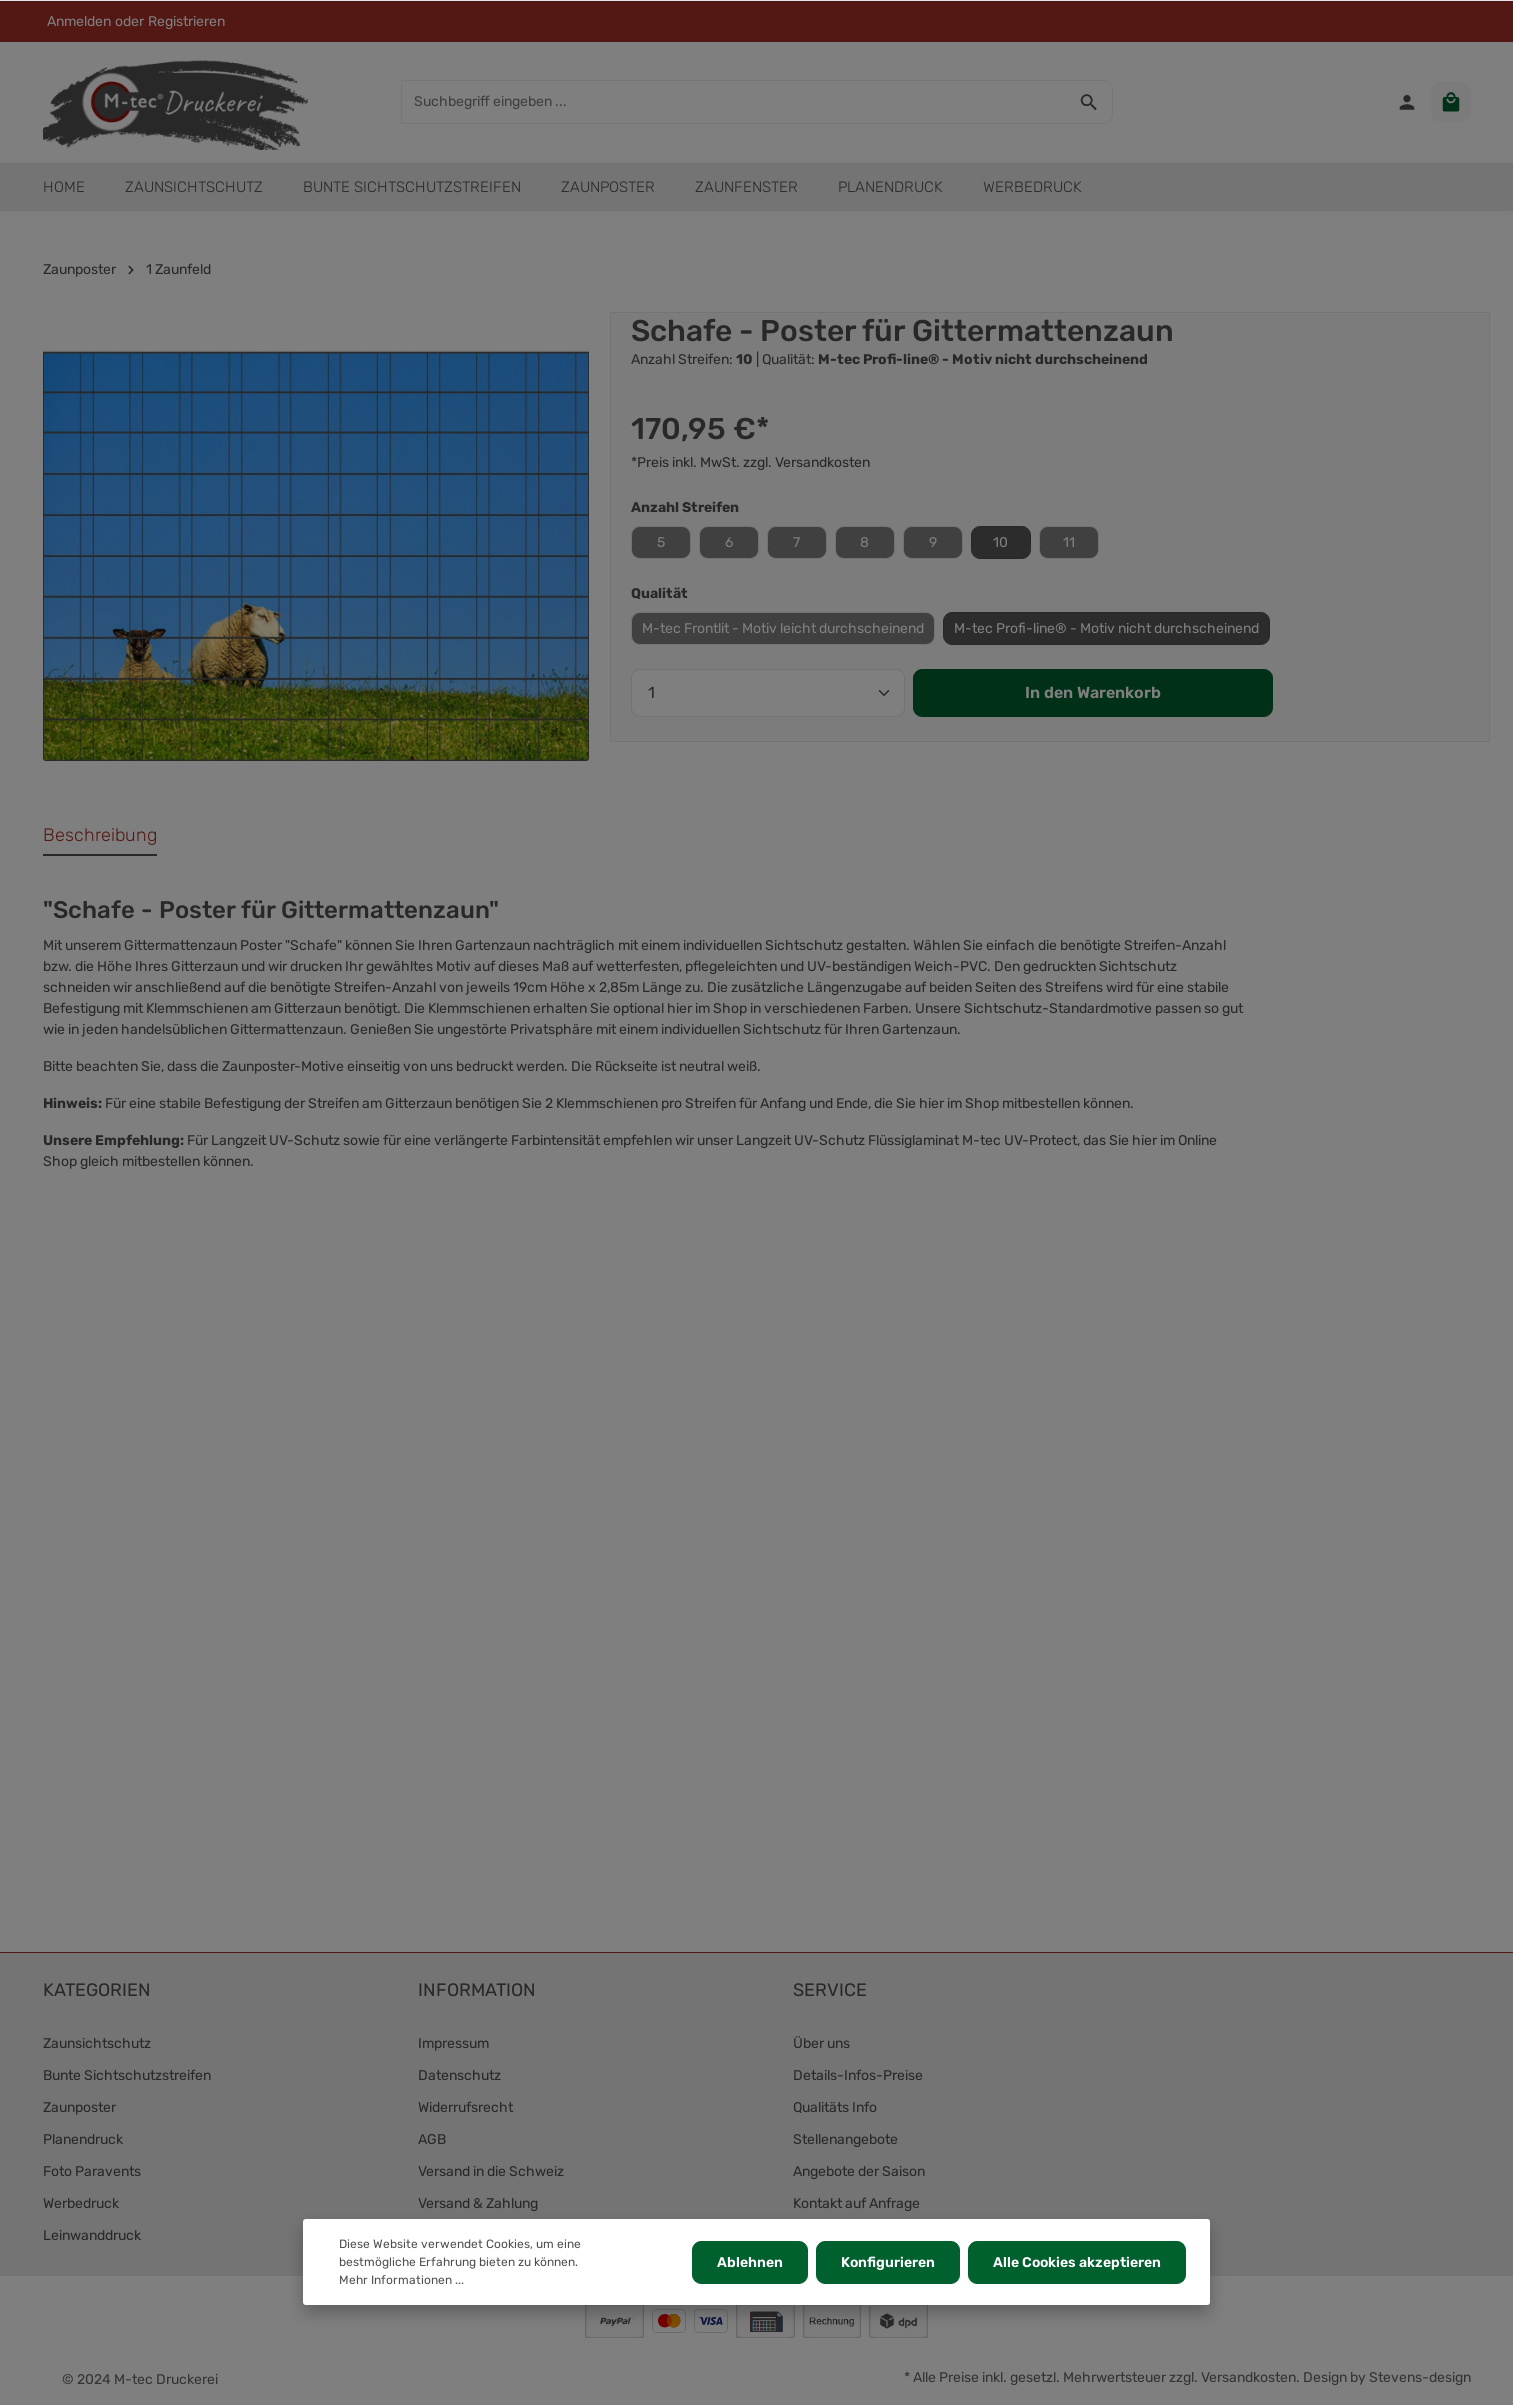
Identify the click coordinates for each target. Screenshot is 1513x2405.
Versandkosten (1248, 2377)
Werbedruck (81, 2203)
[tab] (100, 836)
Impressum (453, 2043)
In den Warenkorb (1093, 692)
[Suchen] (1089, 102)
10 (1000, 542)
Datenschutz (459, 2075)
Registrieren (186, 21)
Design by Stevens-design (1387, 2377)
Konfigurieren (888, 2262)
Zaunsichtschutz (97, 2043)
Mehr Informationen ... (401, 2280)
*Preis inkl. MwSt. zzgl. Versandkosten (750, 462)
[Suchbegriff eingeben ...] (734, 102)
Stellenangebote (845, 2139)
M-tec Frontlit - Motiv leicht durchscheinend (783, 628)
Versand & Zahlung (478, 2203)
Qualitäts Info (835, 2107)
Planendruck (83, 2139)
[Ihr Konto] (1407, 102)
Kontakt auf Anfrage (856, 2203)
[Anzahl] (768, 693)
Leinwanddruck (92, 2235)
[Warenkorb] (1451, 102)
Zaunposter (79, 2107)
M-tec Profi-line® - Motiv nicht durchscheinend (1106, 628)
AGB (432, 2139)
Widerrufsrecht (465, 2107)
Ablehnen (750, 2262)
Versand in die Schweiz (491, 2171)
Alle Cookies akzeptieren (1077, 2262)
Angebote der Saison (859, 2171)
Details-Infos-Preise (858, 2075)
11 (1069, 542)
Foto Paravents (92, 2171)
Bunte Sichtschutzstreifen (127, 2075)
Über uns (821, 2043)
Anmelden (79, 21)
